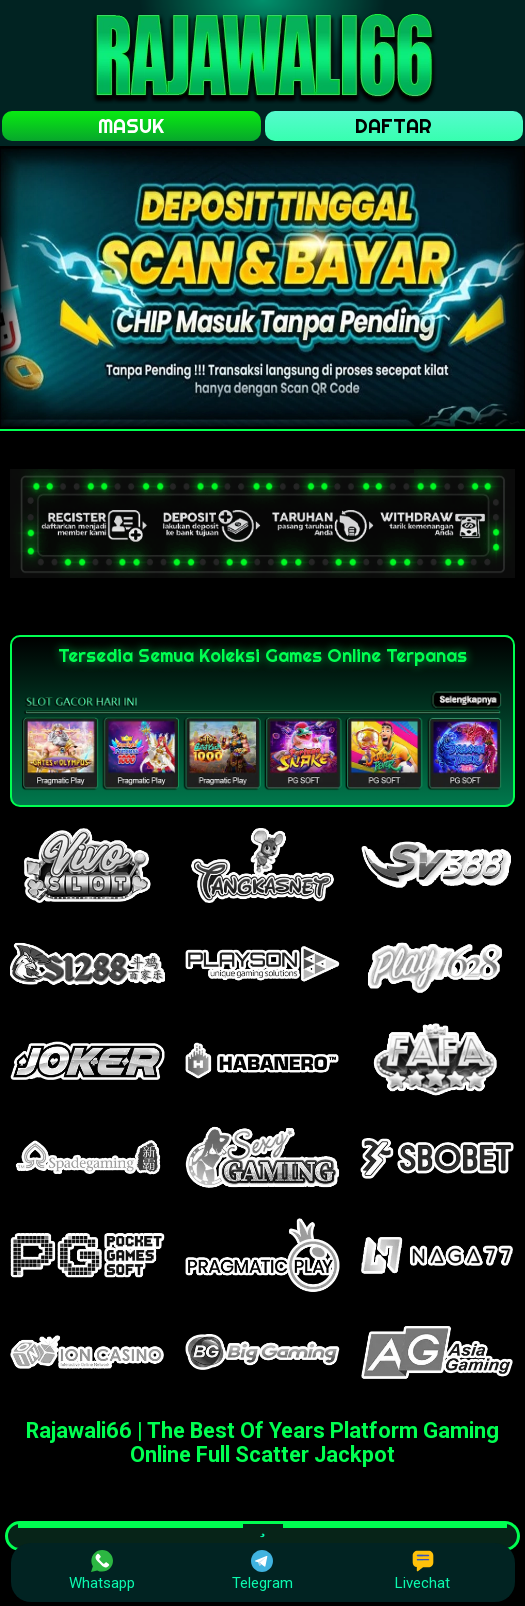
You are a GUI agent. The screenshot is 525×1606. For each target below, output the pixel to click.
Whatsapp (102, 1571)
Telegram (262, 1571)
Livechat (422, 1571)
